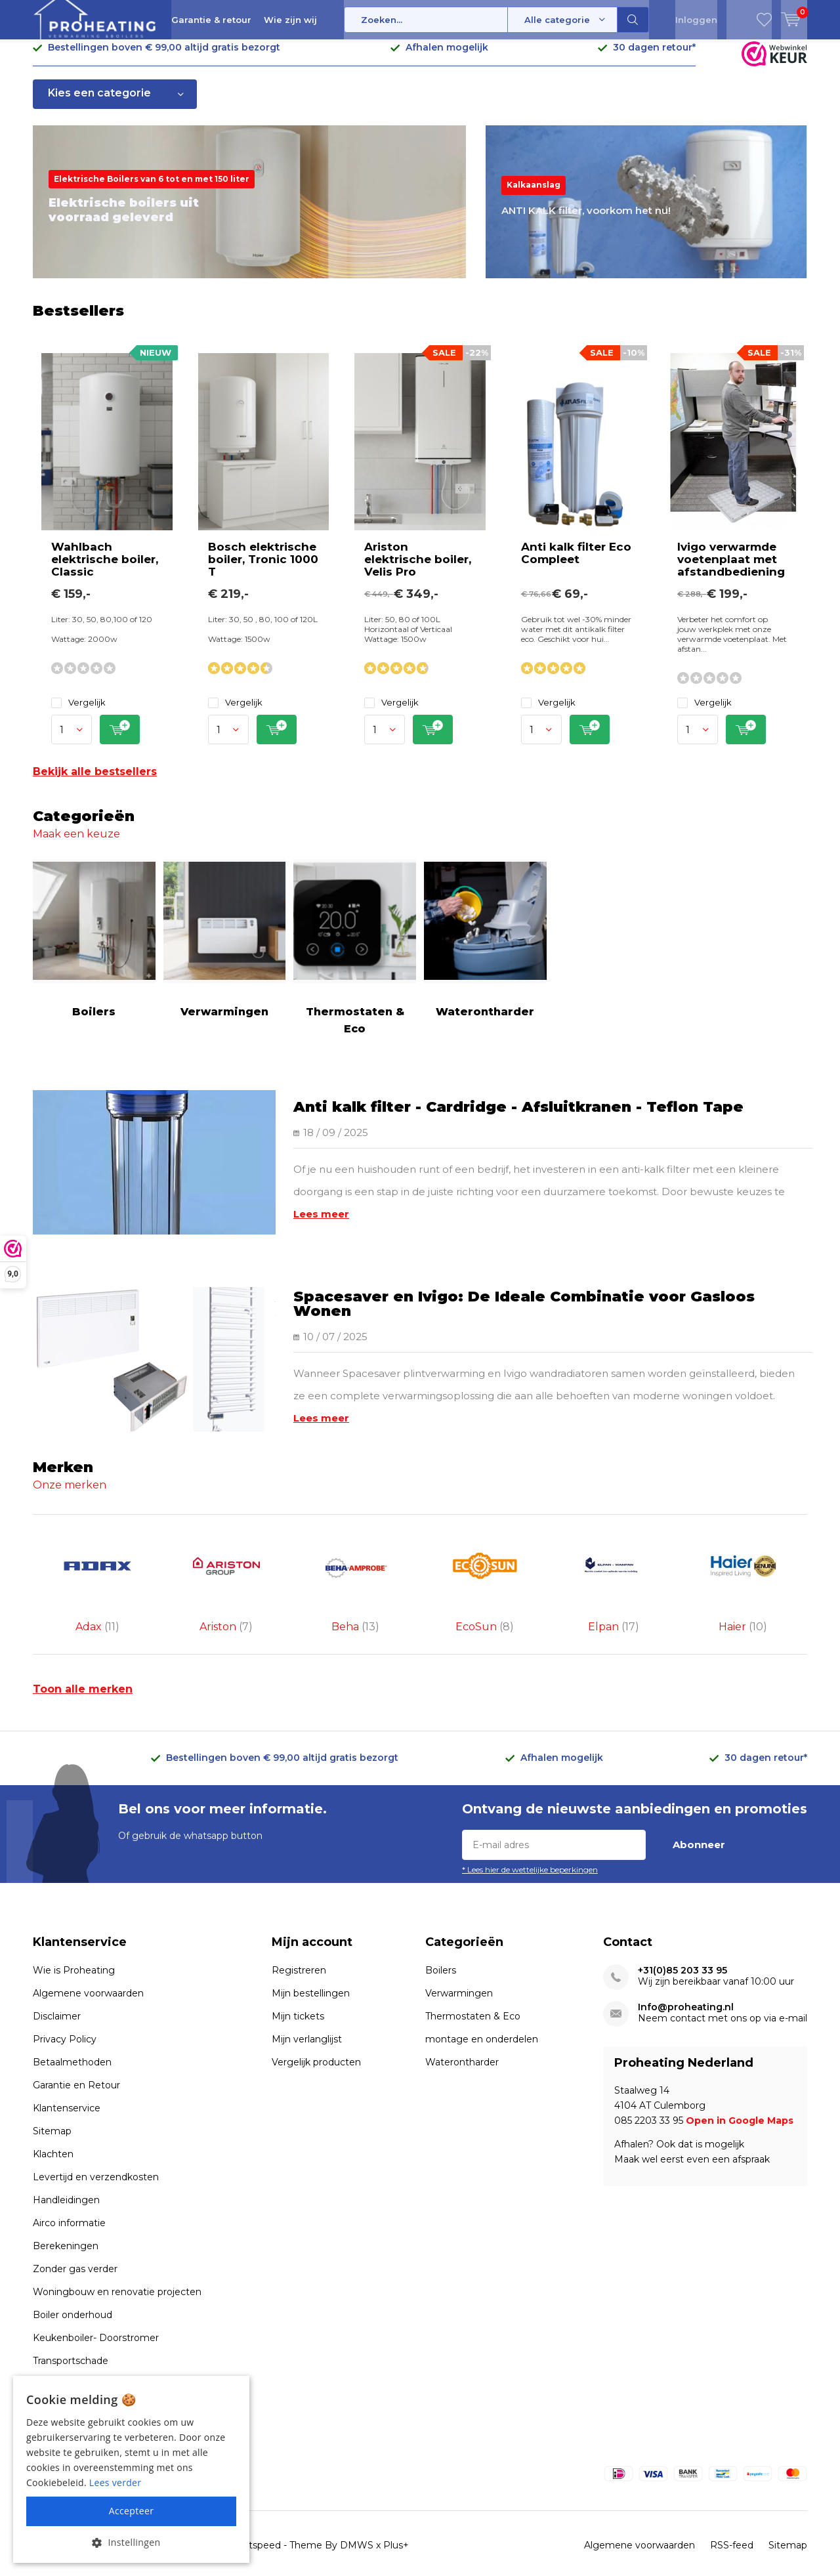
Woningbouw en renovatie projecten (117, 2266)
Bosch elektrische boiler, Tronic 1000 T (263, 569)
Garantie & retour (211, 19)
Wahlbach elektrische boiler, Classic (104, 569)
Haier (742, 1574)
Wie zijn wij (290, 19)
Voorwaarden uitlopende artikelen (110, 2358)
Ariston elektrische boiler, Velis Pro (417, 569)
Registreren (299, 1945)
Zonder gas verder (75, 2243)
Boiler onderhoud (72, 2289)
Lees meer (321, 1223)
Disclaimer (57, 1990)
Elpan (613, 1574)
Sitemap (52, 2105)
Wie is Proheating (74, 1945)
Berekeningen (65, 2220)
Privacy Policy (64, 2013)
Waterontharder (485, 948)
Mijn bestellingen (311, 1968)
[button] (131, 2542)
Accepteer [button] (131, 2510)
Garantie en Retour (76, 2059)
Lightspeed (254, 2519)
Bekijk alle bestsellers (95, 781)
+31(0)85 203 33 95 (682, 1945)
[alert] (131, 2469)
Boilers (94, 948)
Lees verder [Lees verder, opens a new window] (115, 2482)
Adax (97, 1574)
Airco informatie (69, 2197)
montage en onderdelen (481, 2013)
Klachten (53, 2128)
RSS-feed (731, 2519)
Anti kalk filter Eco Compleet (576, 563)
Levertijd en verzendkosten (96, 2151)
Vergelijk (78, 712)
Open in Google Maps (739, 2095)
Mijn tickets (298, 1990)
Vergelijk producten (316, 2036)
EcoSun (484, 1574)
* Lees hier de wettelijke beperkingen (530, 1844)
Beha (355, 1574)
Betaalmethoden (72, 2036)
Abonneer (699, 1819)
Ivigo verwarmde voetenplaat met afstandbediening (731, 569)
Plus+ (396, 2519)
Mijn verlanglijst (307, 2013)
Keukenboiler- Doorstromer (96, 2312)
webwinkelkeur (509, 2565)
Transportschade (70, 2335)
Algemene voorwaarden (88, 1968)
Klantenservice (66, 2082)
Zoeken (633, 20)
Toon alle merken (83, 1663)
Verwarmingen (224, 948)
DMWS (356, 2519)
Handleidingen (66, 2174)
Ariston (226, 1574)
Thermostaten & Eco (354, 957)
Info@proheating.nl (686, 1981)
